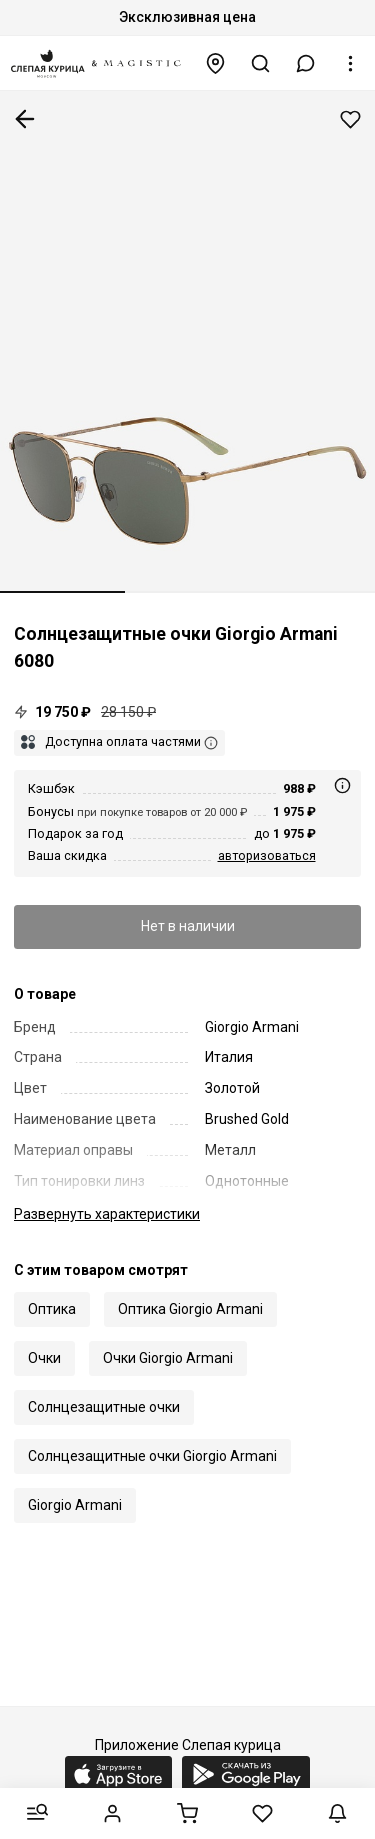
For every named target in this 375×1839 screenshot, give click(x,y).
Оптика (52, 1309)
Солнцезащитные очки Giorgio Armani (152, 1456)
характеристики (107, 1214)
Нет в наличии (188, 926)
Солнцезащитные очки (104, 1407)
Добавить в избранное (350, 119)
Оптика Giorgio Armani (190, 1309)
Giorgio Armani (75, 1505)
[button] (306, 63)
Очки (44, 1358)
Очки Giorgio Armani (168, 1358)
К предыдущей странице (25, 119)
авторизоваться (267, 855)
